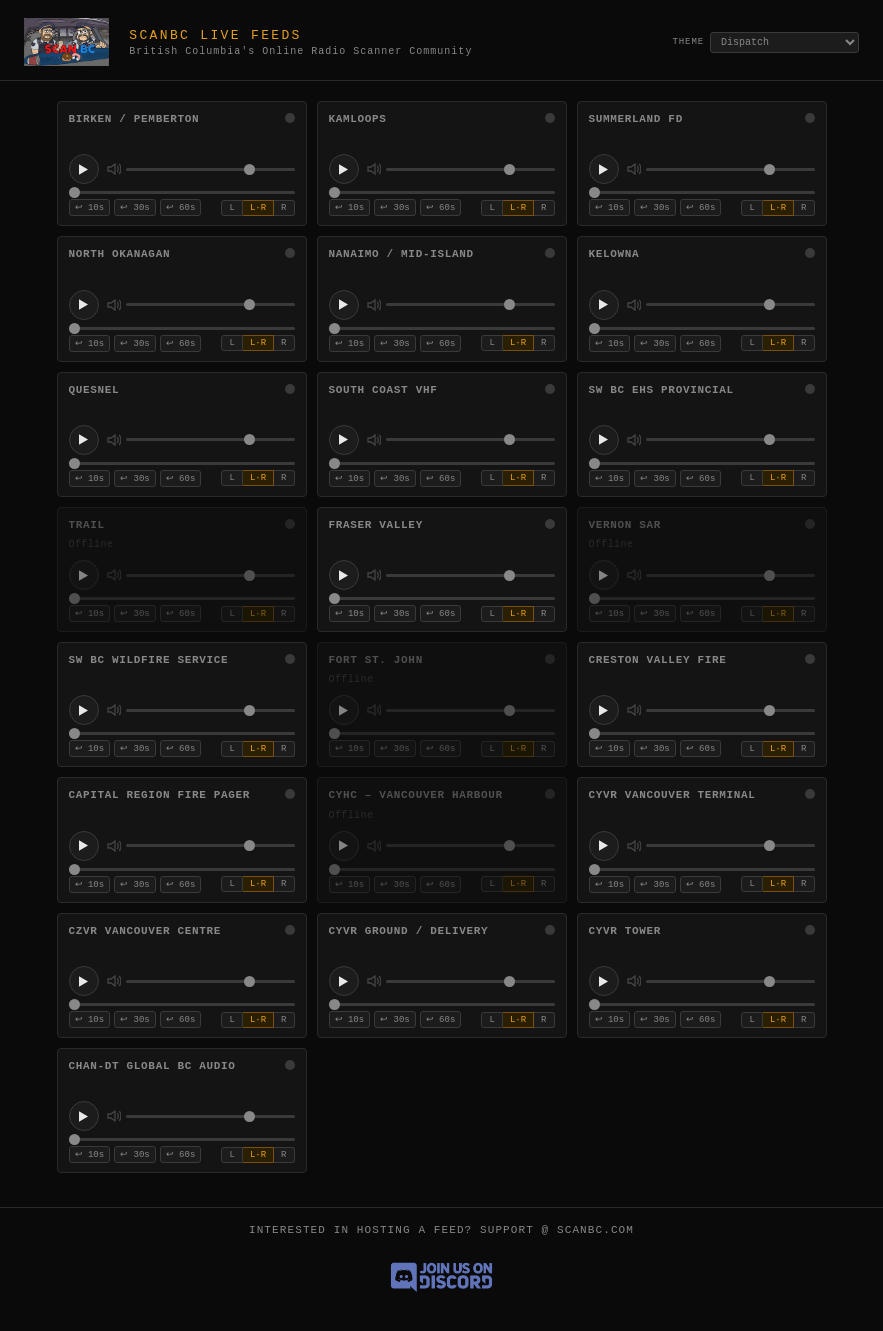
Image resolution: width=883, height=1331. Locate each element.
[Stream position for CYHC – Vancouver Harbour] (442, 869)
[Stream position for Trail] (182, 598)
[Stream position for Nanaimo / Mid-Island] (442, 328)
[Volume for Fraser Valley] (470, 575)
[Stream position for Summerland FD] (702, 192)
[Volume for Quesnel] (210, 439)
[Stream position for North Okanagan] (182, 328)
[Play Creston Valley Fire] (604, 710)
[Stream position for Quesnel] (182, 463)
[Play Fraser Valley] (344, 575)
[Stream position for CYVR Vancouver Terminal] (702, 869)
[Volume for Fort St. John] (470, 710)
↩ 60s (181, 208)
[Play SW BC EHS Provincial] (604, 440)
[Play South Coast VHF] (344, 440)
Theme (688, 42)
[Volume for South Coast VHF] (470, 439)
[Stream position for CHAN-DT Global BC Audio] (182, 1139)
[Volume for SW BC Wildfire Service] (210, 710)
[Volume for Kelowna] (730, 304)
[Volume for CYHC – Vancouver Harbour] (470, 845)
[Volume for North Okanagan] (210, 304)
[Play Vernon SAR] (604, 575)
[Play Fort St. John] (344, 710)
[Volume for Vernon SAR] (730, 575)
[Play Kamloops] (344, 169)
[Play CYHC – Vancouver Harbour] (344, 846)
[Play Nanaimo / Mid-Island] (344, 305)
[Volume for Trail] (210, 575)
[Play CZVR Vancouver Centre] (84, 981)
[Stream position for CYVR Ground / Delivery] (442, 1004)
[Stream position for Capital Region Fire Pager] (182, 869)
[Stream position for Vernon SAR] (702, 598)
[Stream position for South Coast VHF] (442, 463)
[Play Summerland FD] (604, 169)
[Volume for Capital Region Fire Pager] (210, 845)
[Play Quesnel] (84, 440)
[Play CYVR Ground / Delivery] (344, 981)
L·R (258, 208)
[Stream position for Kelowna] (702, 328)
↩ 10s (90, 208)
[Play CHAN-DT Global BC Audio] (84, 1116)
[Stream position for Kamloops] (442, 192)
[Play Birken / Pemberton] (84, 169)
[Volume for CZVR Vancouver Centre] (210, 981)
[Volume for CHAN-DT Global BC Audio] (210, 1116)
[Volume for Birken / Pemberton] (210, 169)
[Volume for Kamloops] (470, 169)
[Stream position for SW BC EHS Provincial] (702, 463)
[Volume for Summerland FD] (730, 169)
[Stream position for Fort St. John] (442, 733)
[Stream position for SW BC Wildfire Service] (182, 733)
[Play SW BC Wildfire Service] (84, 710)
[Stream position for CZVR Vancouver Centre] (182, 1004)
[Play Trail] (84, 575)
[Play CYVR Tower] (604, 981)
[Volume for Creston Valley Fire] (730, 710)
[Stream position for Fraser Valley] (442, 598)
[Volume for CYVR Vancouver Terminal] (730, 845)
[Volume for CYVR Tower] (730, 981)
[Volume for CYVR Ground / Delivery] (470, 981)
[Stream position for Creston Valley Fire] (702, 733)
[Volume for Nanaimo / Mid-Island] (470, 304)
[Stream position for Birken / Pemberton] (182, 192)
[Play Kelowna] (604, 305)
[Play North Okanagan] (84, 305)
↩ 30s (135, 208)
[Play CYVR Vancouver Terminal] (604, 846)
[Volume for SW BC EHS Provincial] (730, 439)
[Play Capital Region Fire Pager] (84, 846)
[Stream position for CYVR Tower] (702, 1004)
